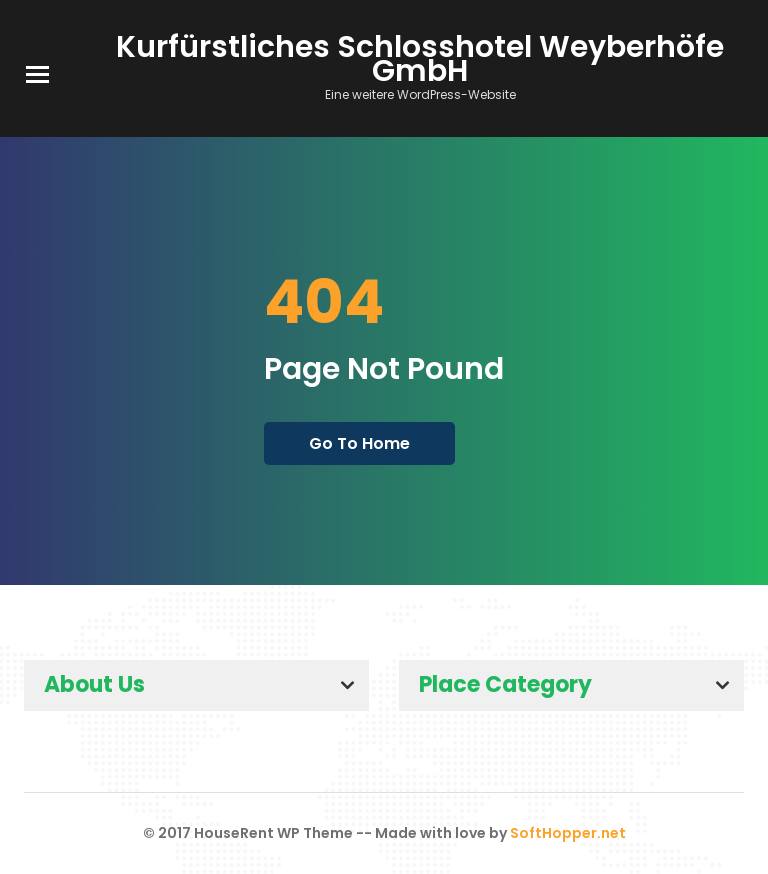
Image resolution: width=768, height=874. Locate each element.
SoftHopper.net (568, 833)
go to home (359, 443)
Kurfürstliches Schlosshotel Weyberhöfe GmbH (420, 59)
